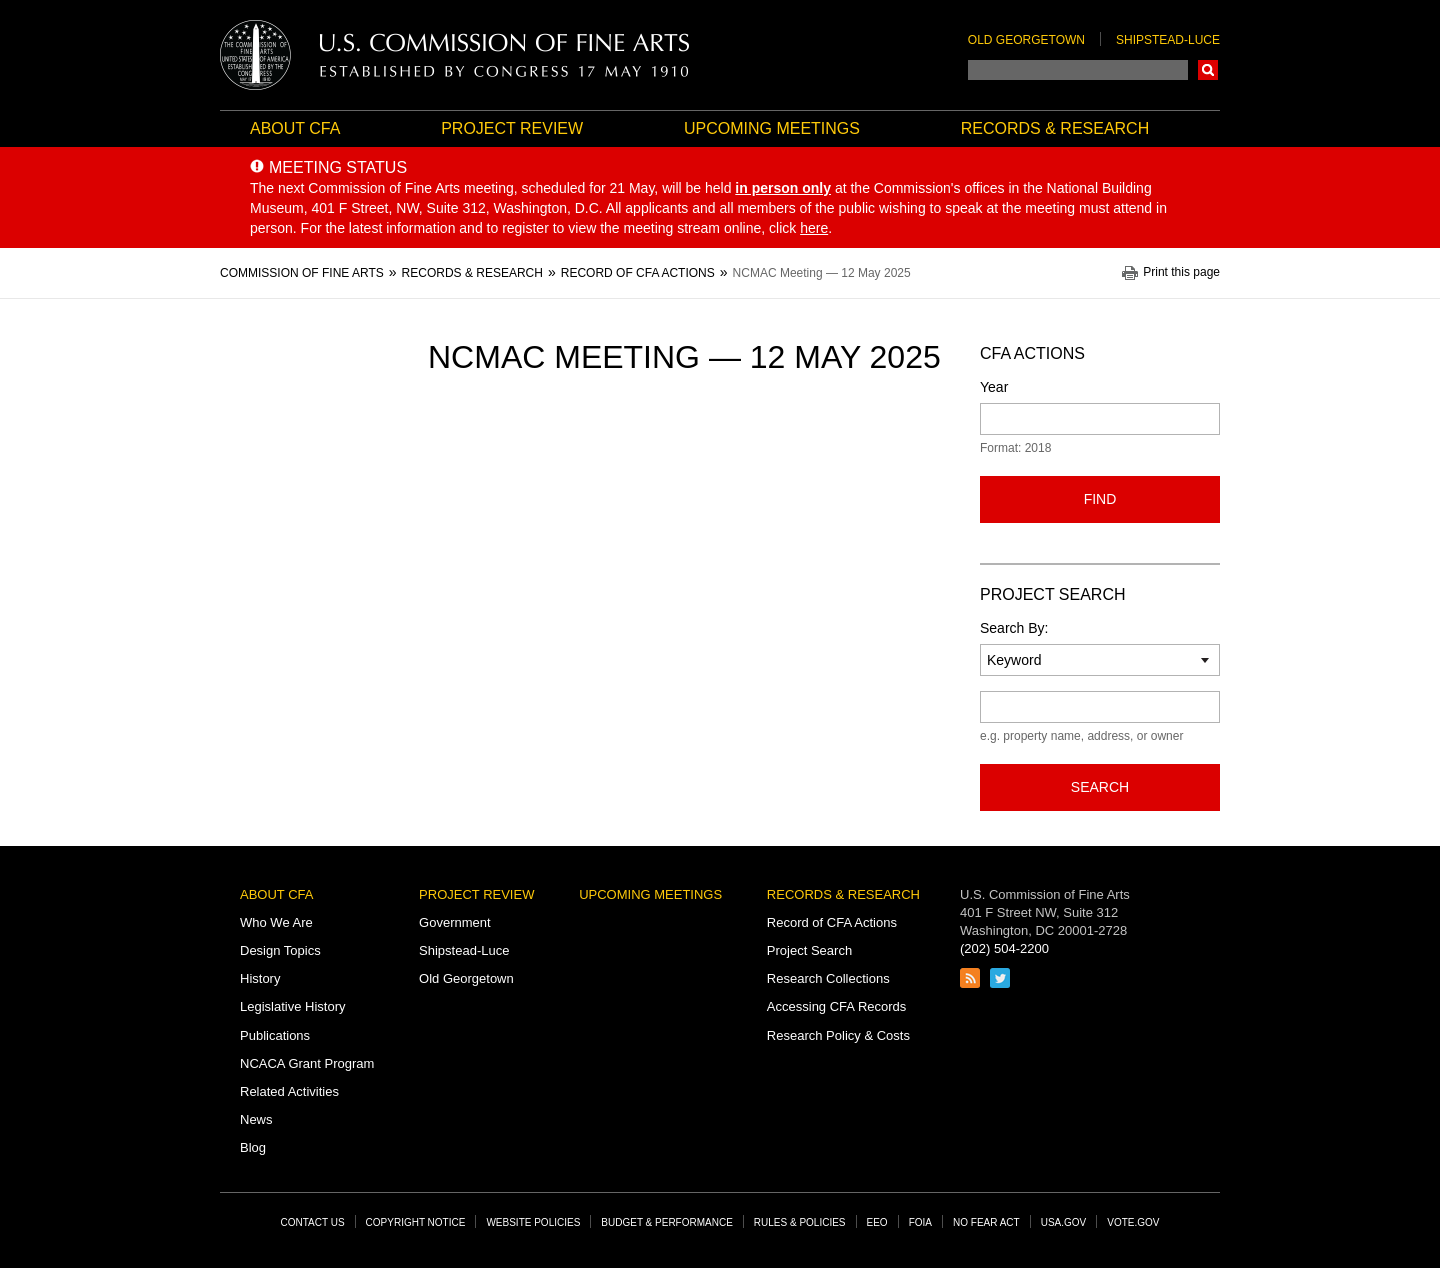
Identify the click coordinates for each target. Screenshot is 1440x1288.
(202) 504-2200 (1004, 948)
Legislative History (293, 1006)
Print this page (1181, 272)
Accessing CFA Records (836, 1006)
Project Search (809, 950)
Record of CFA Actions (832, 922)
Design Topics (280, 950)
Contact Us (313, 1222)
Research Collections (828, 978)
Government (455, 922)
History (260, 978)
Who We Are (276, 922)
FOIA (920, 1222)
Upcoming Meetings (772, 128)
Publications (275, 1035)
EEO (877, 1222)
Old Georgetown (1026, 40)
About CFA (295, 128)
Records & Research (1055, 128)
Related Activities (289, 1091)
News (256, 1119)
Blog (253, 1147)
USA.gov (1064, 1222)
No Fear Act (986, 1222)
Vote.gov (1133, 1222)
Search (1208, 70)
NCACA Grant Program (307, 1063)
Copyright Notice (416, 1222)
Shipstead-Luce (1168, 40)
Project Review (512, 128)
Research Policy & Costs (838, 1035)
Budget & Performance (667, 1222)
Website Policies (533, 1222)
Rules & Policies (800, 1222)
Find (1100, 499)
